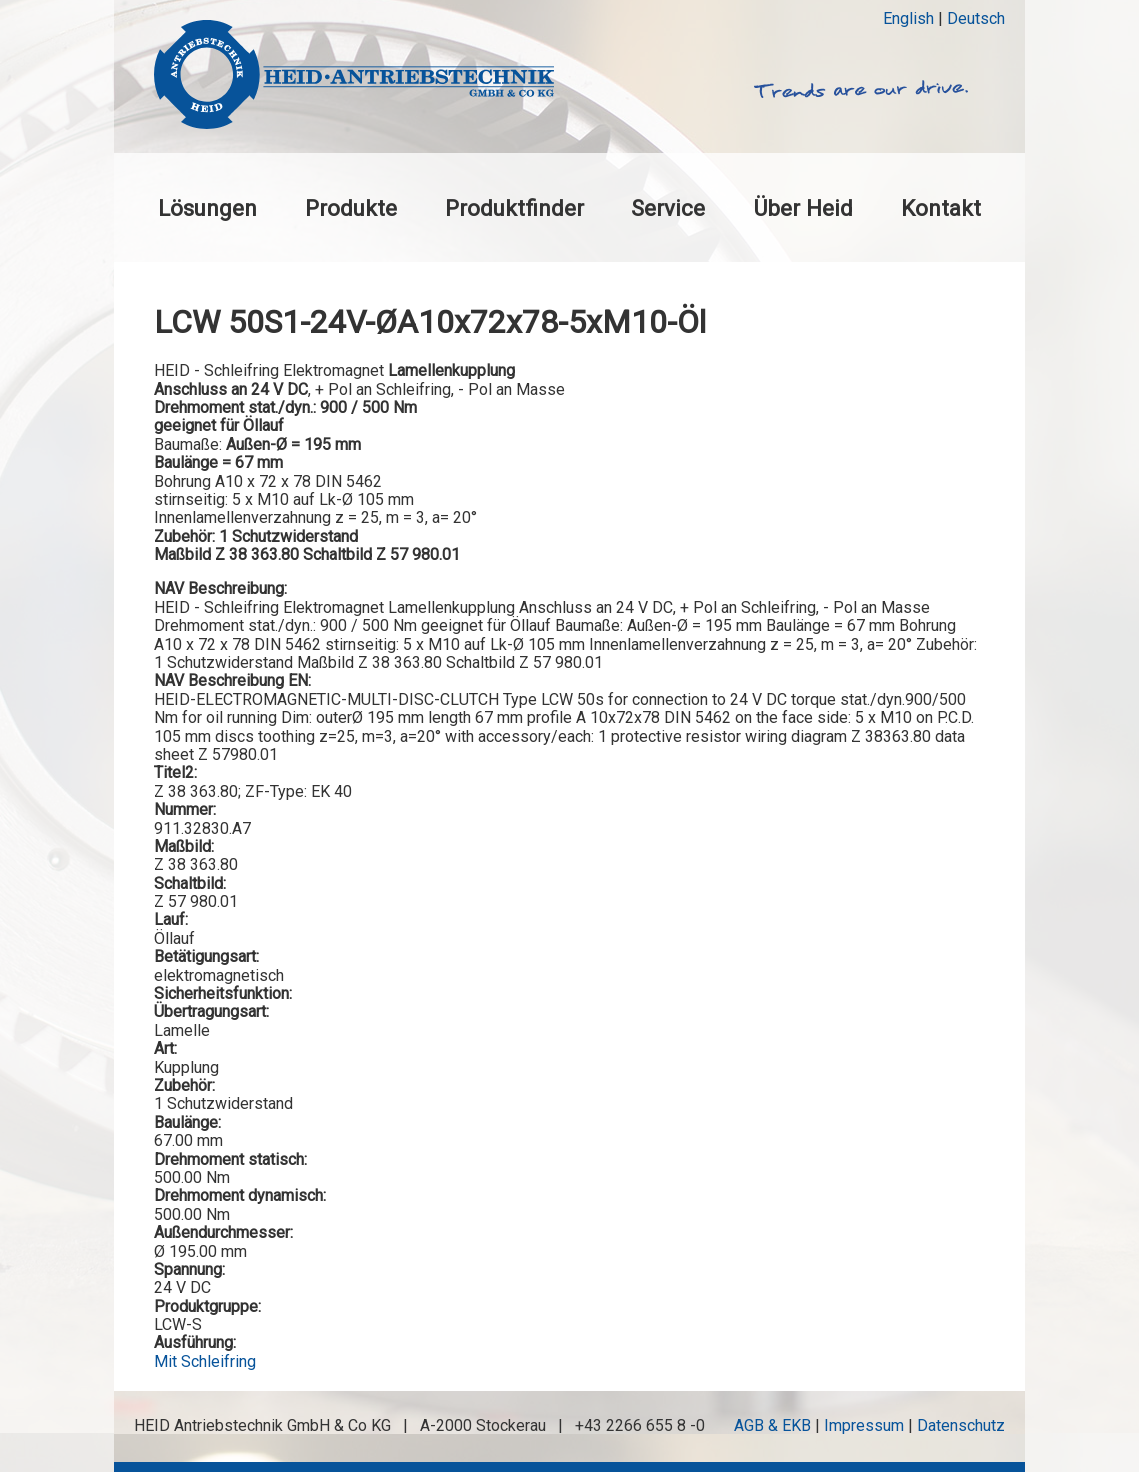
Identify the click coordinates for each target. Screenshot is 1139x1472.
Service (668, 208)
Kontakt (941, 208)
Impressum (864, 1425)
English (908, 18)
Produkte (351, 208)
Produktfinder (514, 208)
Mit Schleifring (205, 1361)
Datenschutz (961, 1425)
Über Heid (803, 208)
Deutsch (976, 18)
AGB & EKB (772, 1425)
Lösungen (207, 208)
